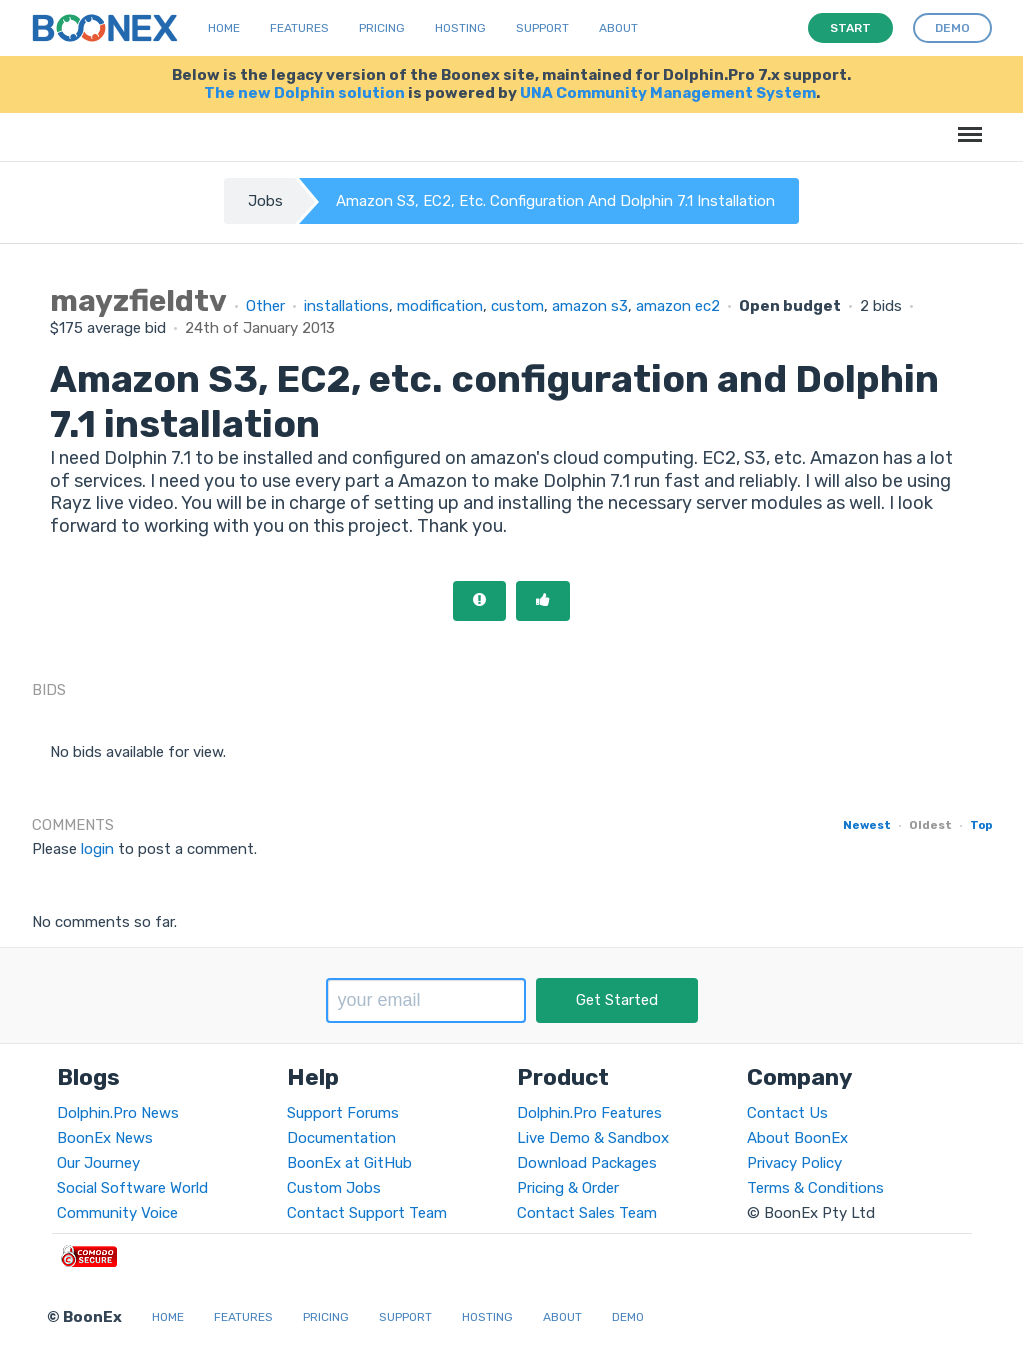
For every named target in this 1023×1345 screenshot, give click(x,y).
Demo (628, 1317)
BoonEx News (105, 1138)
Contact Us (787, 1113)
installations (346, 306)
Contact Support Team (367, 1213)
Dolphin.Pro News (118, 1113)
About (618, 28)
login (97, 849)
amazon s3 (590, 306)
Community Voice (117, 1213)
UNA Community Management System (668, 93)
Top (981, 825)
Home (224, 28)
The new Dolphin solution (304, 93)
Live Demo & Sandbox (593, 1138)
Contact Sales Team (587, 1213)
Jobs (265, 201)
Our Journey (98, 1163)
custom (517, 306)
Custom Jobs (334, 1188)
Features (299, 28)
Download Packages (587, 1163)
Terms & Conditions (815, 1188)
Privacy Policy (794, 1163)
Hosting (460, 28)
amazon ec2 (678, 306)
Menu (966, 124)
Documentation (341, 1138)
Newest (867, 825)
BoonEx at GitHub (349, 1163)
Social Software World (132, 1188)
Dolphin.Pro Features (589, 1113)
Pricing (382, 28)
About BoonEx (797, 1138)
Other (265, 306)
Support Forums (343, 1113)
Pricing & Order (568, 1188)
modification (440, 306)
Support (542, 28)
